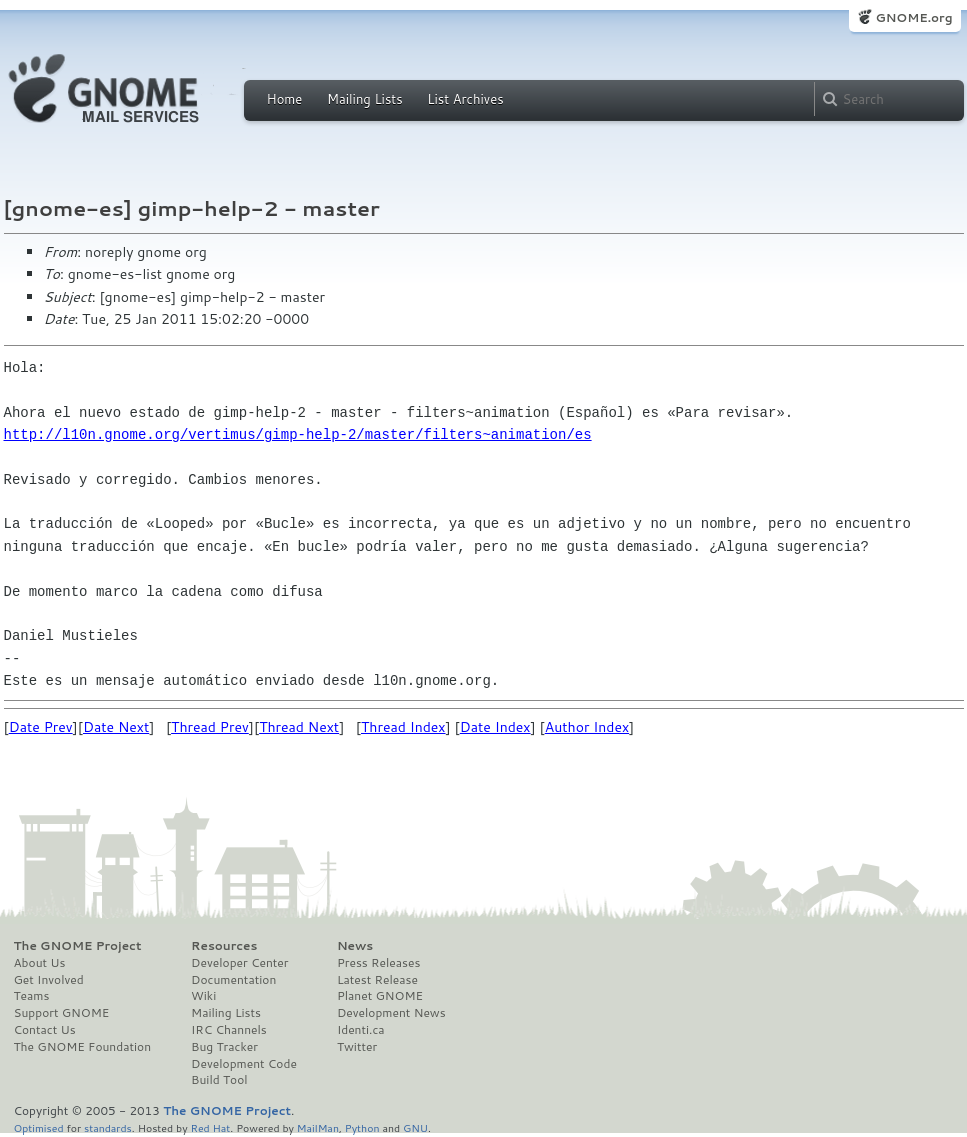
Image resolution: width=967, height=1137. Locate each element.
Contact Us (45, 1030)
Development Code (244, 1064)
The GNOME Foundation (83, 1047)
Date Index (495, 727)
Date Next (116, 727)
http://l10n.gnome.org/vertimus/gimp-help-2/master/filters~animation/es (298, 434)
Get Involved (49, 980)
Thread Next (299, 727)
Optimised (39, 1127)
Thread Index (403, 727)
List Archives (465, 99)
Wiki (203, 996)
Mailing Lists (365, 99)
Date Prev (41, 727)
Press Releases (378, 963)
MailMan (318, 1127)
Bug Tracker (224, 1047)
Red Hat (210, 1127)
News (355, 946)
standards (108, 1127)
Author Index (587, 727)
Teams (32, 996)
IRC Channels (229, 1030)
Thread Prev (210, 727)
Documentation (233, 980)
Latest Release (377, 980)
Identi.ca (361, 1030)
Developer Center (239, 963)
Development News (391, 1013)
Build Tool (219, 1080)
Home (285, 99)
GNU (415, 1127)
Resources (224, 946)
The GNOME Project (78, 946)
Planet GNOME (380, 996)
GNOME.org (913, 17)
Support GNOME (62, 1013)
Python (362, 1127)
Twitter (357, 1047)
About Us (40, 963)
